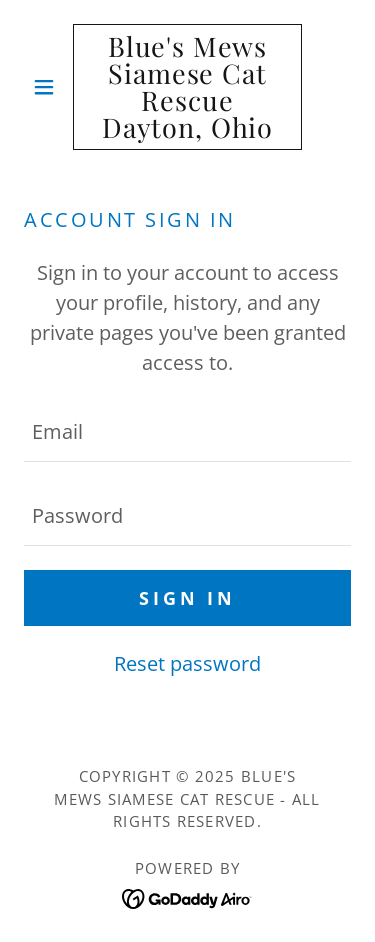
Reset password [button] (187, 663)
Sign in (187, 598)
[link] (187, 87)
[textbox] (187, 432)
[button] (48, 87)
